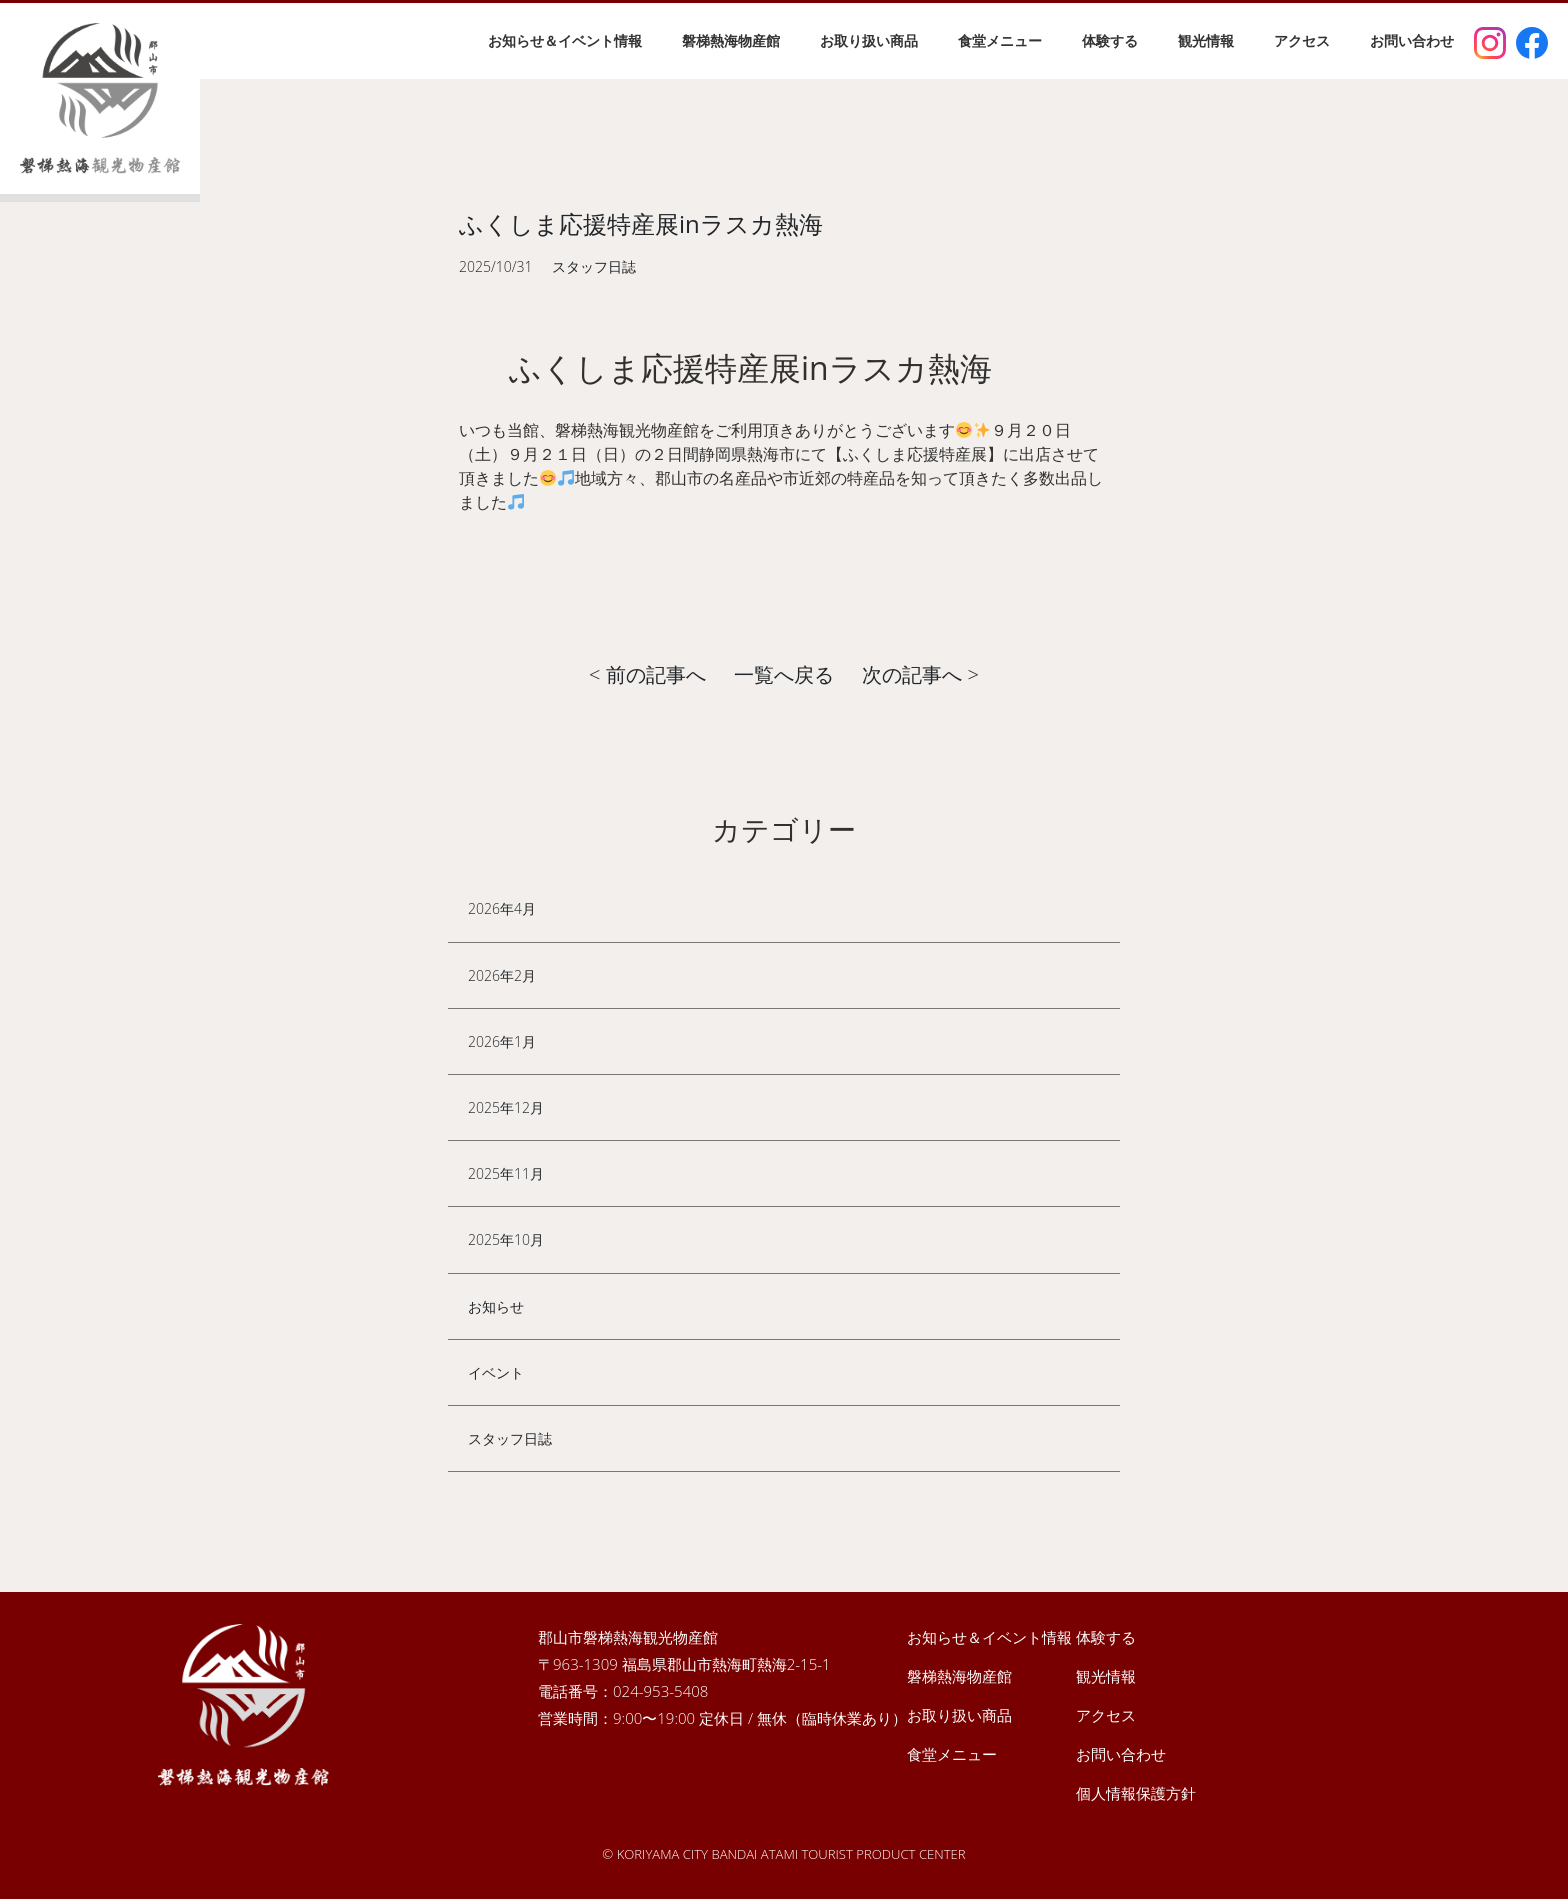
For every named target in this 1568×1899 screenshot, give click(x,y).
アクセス (1302, 40)
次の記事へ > (920, 674)
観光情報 (1206, 40)
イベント (496, 1372)
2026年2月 (502, 975)
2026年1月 (502, 1041)
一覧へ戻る (784, 674)
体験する (1110, 40)
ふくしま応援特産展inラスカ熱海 (641, 223)
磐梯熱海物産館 (731, 40)
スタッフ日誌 (510, 1438)
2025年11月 (506, 1173)
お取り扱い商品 (869, 40)
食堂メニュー (1000, 40)
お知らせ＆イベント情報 (565, 40)
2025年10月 (506, 1239)
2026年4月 (502, 908)
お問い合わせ (1412, 40)
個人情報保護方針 (1136, 1793)
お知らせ (496, 1306)
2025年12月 (506, 1107)
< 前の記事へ (647, 674)
